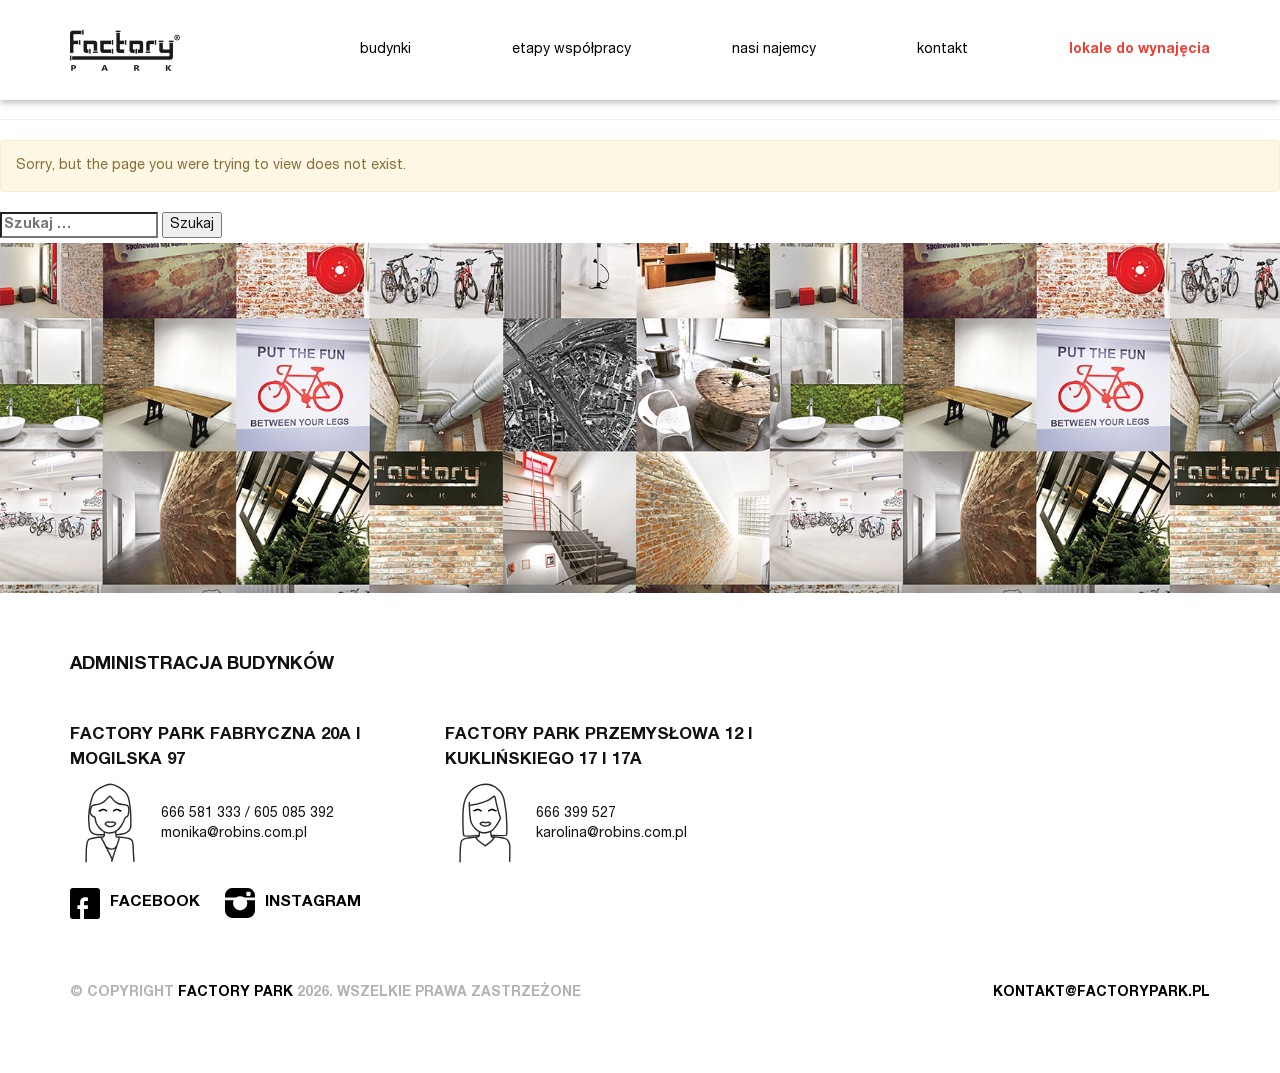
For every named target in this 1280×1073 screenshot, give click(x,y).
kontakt (942, 50)
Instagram (313, 902)
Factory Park (125, 50)
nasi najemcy (774, 50)
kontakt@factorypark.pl (1101, 993)
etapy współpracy (571, 50)
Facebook (155, 902)
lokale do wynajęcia (1139, 50)
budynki (385, 50)
